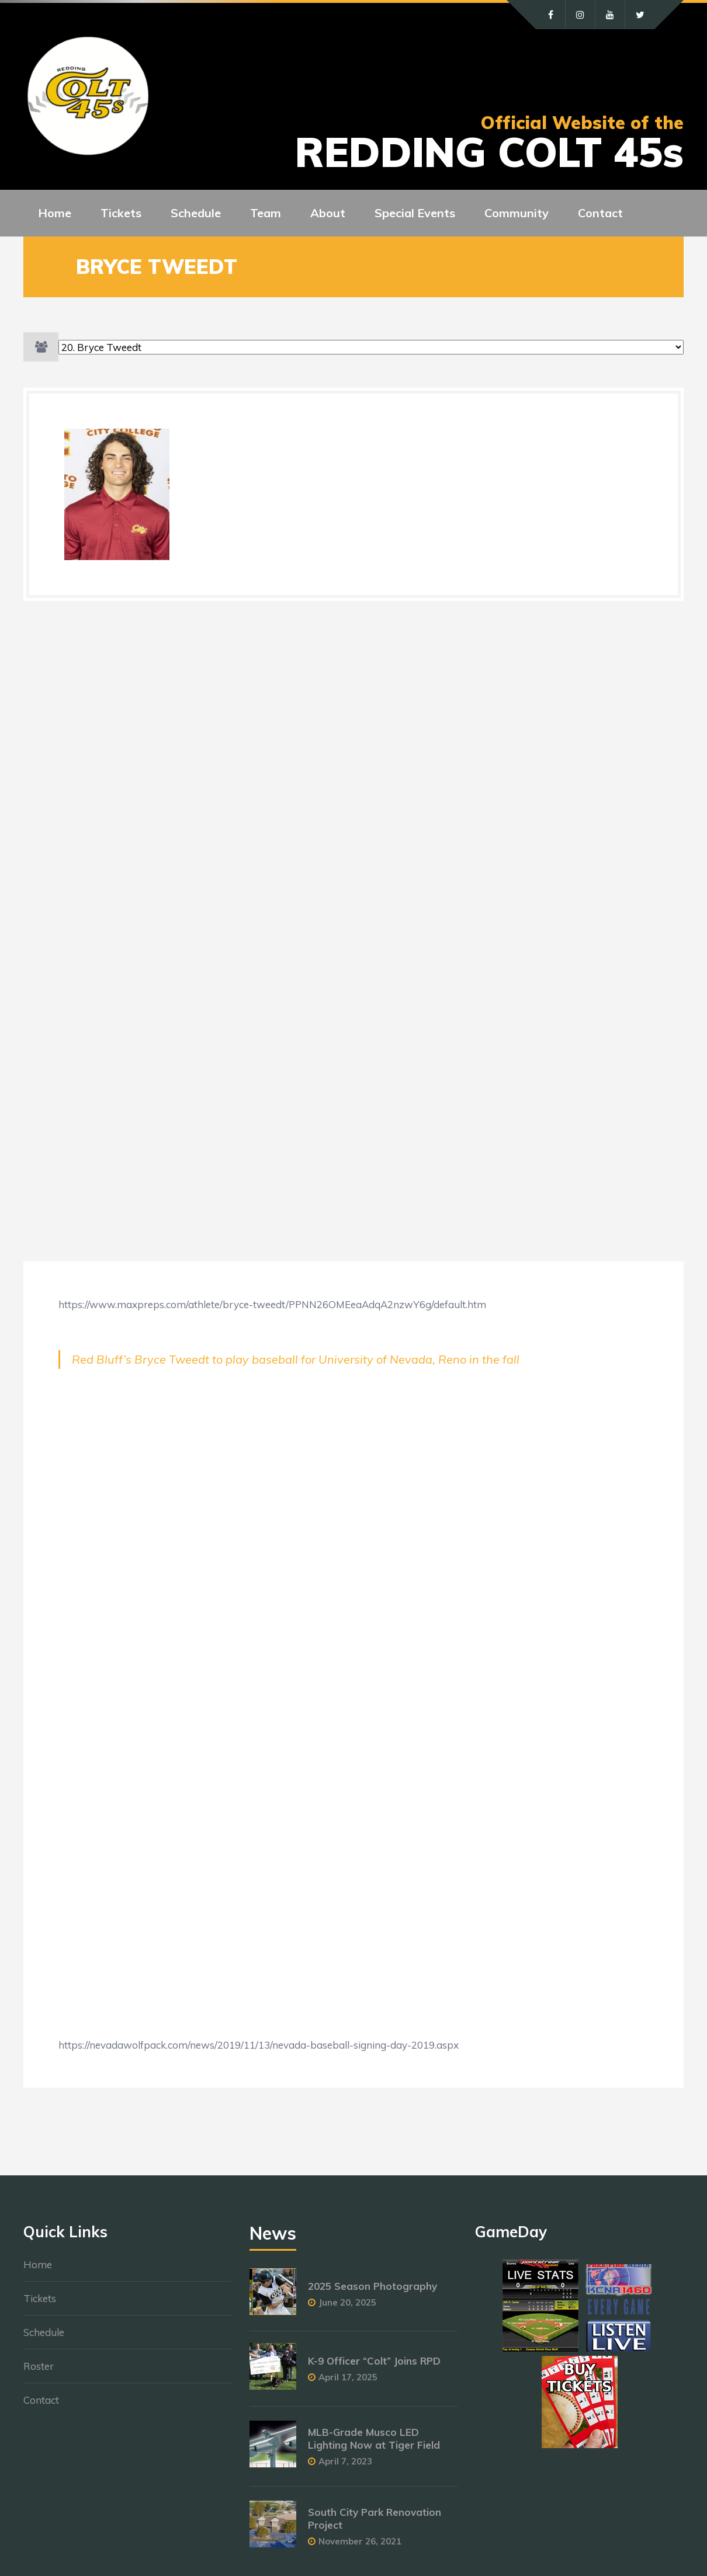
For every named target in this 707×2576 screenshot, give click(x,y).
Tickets (39, 2298)
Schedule (43, 2332)
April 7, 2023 (345, 2461)
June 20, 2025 (347, 2302)
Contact (41, 2400)
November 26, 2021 (359, 2541)
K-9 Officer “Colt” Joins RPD (374, 2361)
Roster (38, 2366)
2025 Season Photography (372, 2286)
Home (37, 2264)
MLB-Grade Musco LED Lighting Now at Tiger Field (374, 2438)
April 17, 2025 (347, 2377)
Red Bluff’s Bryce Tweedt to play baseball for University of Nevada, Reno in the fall (295, 1359)
